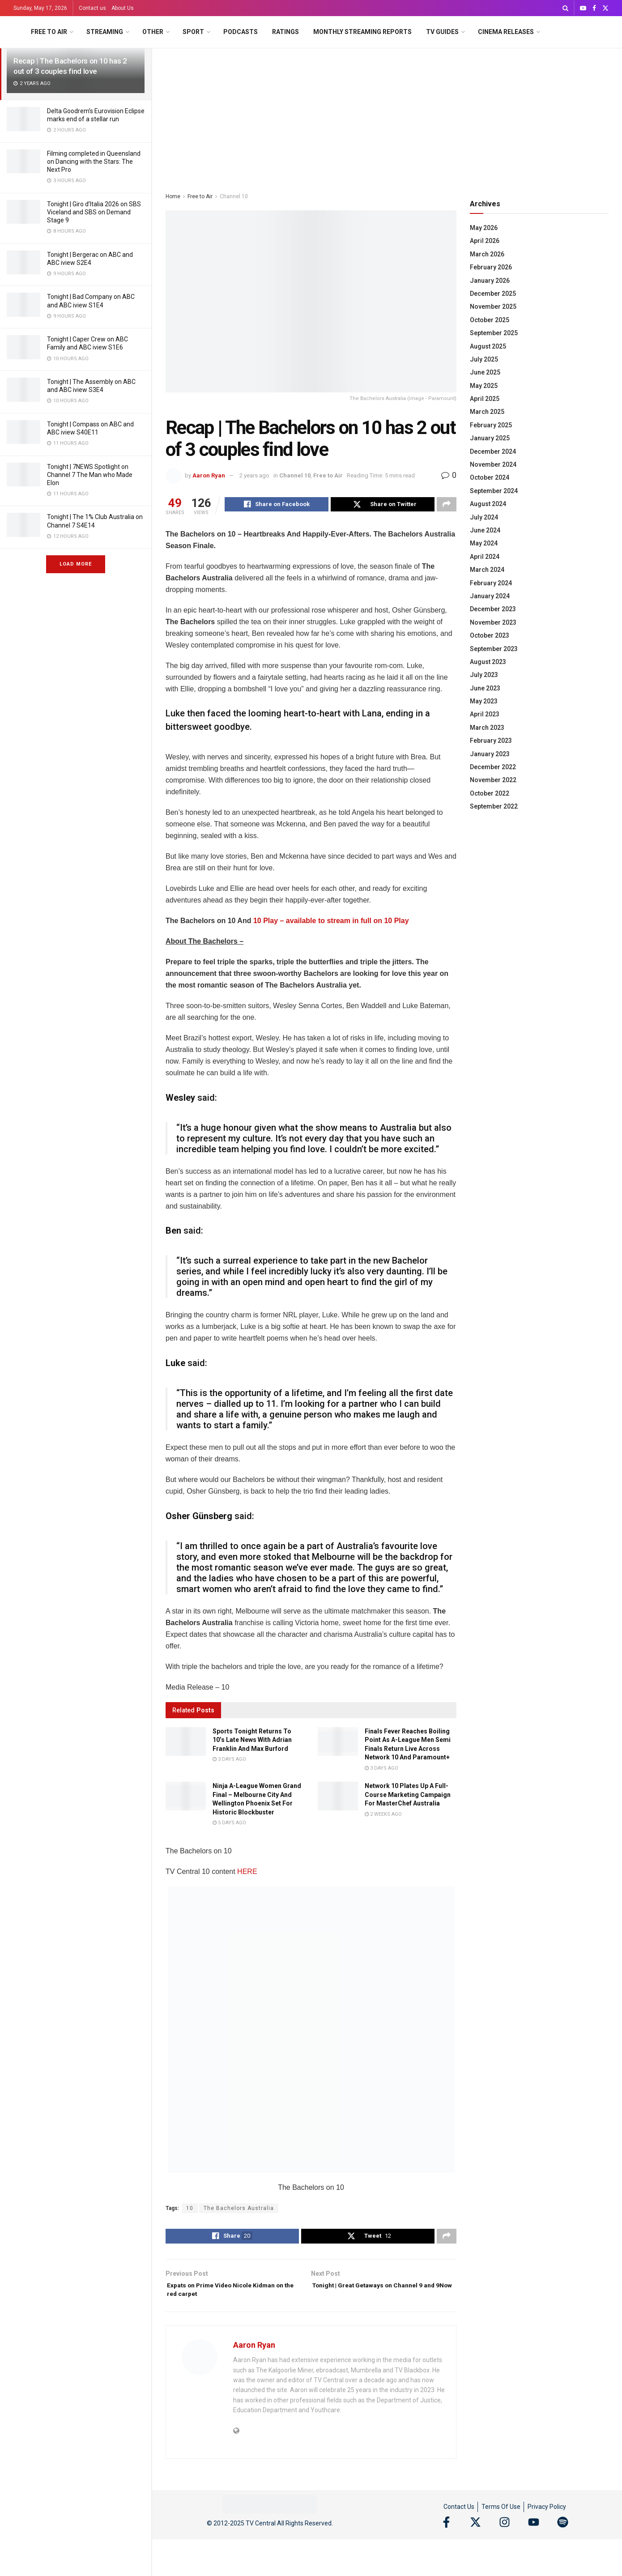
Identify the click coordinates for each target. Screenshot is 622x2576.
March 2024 (487, 569)
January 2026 (490, 280)
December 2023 (493, 609)
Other (152, 31)
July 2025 (484, 359)
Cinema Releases (506, 31)
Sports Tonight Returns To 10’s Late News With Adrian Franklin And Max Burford (252, 1741)
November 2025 (493, 306)
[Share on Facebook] (276, 505)
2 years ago (254, 475)
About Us (122, 8)
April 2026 (484, 240)
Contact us (92, 8)
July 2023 (484, 674)
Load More (76, 564)
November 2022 (493, 779)
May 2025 (484, 385)
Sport (193, 31)
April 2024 (484, 556)
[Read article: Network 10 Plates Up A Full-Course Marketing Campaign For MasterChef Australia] (338, 1797)
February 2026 (491, 267)
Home (173, 196)
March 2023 (487, 727)
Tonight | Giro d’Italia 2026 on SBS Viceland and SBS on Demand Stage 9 (94, 212)
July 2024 (484, 517)
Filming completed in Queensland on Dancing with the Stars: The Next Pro (94, 161)
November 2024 (493, 464)
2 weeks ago (383, 1815)
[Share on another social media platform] (446, 505)
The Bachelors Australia (239, 2209)
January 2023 (490, 754)
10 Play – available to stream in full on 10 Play (331, 922)
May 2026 (484, 227)
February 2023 (491, 740)
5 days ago (229, 1824)
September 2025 (494, 332)
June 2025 (485, 372)
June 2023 (485, 688)
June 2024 (485, 530)
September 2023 (494, 648)
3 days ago (229, 1760)
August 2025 (488, 346)
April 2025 (484, 398)
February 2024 (491, 583)
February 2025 (491, 425)
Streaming (104, 31)
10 (189, 2209)
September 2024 (494, 490)
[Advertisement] (387, 115)
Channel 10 (234, 196)
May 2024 (484, 543)
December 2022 (493, 767)
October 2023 (489, 635)
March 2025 (487, 411)
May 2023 (484, 701)
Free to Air (49, 31)
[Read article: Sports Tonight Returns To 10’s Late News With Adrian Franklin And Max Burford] (186, 1743)
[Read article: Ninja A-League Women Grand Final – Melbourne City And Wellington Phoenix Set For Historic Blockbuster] (186, 1797)
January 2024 (490, 596)
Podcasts (240, 31)
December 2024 (493, 451)
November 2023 (493, 622)
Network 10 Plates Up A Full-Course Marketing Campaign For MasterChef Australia (408, 1796)
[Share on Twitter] (383, 505)
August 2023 (488, 661)
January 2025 (490, 438)
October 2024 (489, 477)
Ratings (285, 31)
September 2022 (494, 806)
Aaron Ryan (208, 475)
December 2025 (493, 293)
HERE (247, 1873)
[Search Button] (565, 8)
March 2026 (487, 254)
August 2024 (488, 503)
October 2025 (489, 320)
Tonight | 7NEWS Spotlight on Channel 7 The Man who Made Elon (89, 474)
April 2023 (484, 714)
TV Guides (442, 31)
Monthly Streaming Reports (362, 31)
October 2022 (489, 793)
